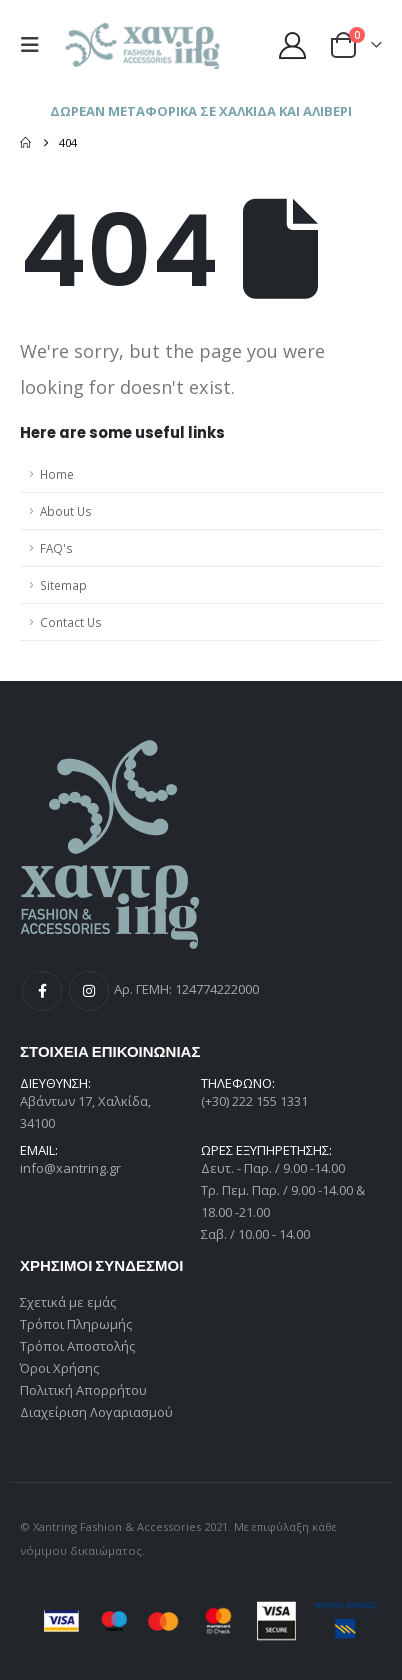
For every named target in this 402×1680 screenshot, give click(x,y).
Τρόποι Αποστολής (77, 1346)
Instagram (89, 991)
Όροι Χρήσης (59, 1368)
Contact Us (71, 622)
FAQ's (56, 548)
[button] (35, 45)
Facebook (42, 991)
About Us (66, 511)
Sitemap (63, 585)
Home (57, 474)
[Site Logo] (144, 45)
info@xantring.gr (70, 1168)
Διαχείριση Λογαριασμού (96, 1412)
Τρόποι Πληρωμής (76, 1324)
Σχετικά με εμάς (68, 1302)
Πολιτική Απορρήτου (83, 1390)
